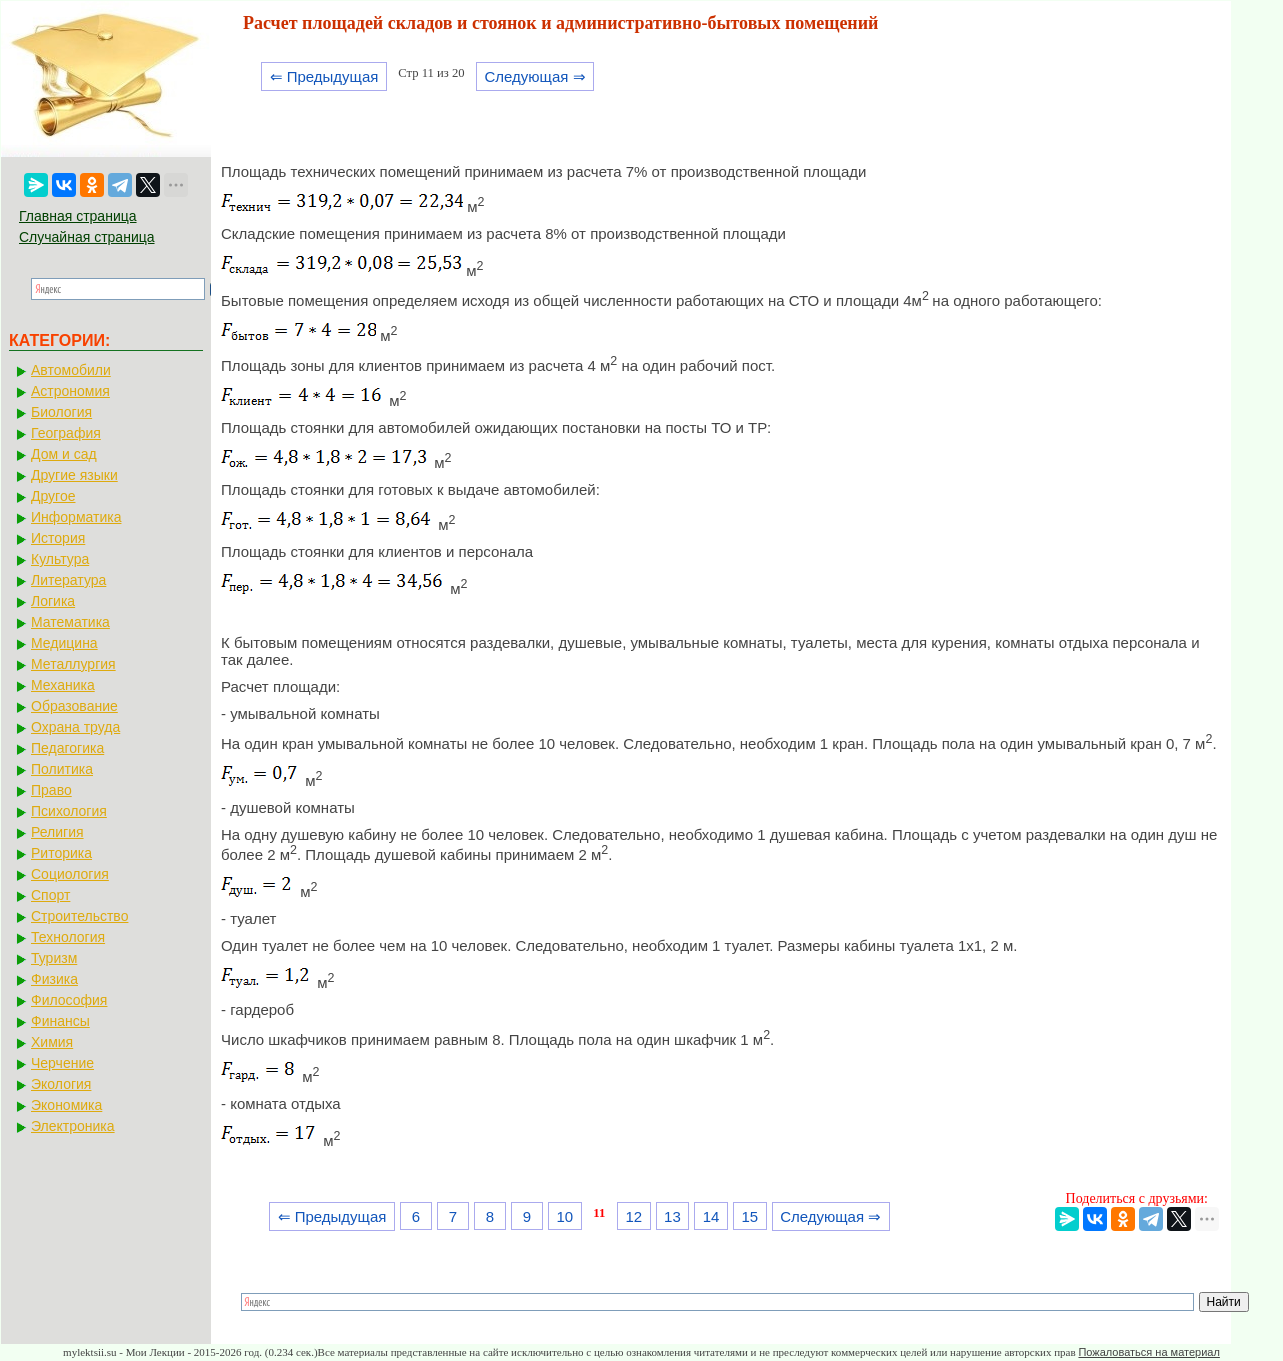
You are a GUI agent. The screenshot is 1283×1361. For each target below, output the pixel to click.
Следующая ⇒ (534, 76)
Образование (74, 706)
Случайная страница (87, 237)
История (58, 538)
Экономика (66, 1105)
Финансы (60, 1021)
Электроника (73, 1126)
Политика (62, 769)
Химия (52, 1042)
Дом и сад (64, 454)
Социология (70, 874)
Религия (57, 832)
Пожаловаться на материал (1148, 1352)
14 (711, 1216)
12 (633, 1216)
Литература (68, 580)
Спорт (50, 895)
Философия (69, 1000)
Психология (69, 811)
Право (51, 790)
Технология (68, 937)
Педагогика (67, 748)
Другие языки (74, 475)
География (66, 433)
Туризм (54, 958)
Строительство (79, 916)
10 (564, 1216)
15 (749, 1216)
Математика (70, 622)
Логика (53, 601)
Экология (61, 1084)
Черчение (62, 1063)
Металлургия (73, 664)
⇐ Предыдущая (324, 76)
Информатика (76, 517)
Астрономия (70, 391)
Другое (53, 496)
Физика (54, 979)
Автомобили (71, 370)
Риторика (61, 853)
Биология (61, 412)
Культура (60, 559)
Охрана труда (75, 727)
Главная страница (78, 216)
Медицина (64, 643)
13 (672, 1216)
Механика (63, 685)
